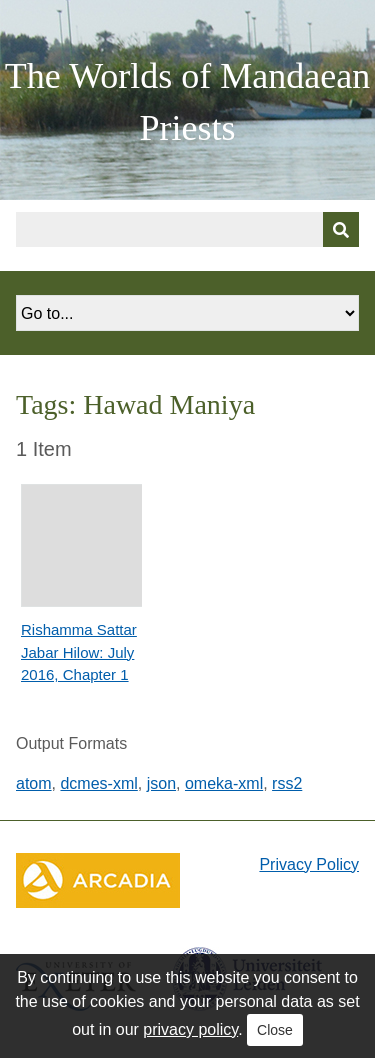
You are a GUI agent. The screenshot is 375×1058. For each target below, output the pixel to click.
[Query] (187, 229)
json (161, 783)
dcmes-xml (98, 783)
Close (275, 1030)
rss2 (287, 783)
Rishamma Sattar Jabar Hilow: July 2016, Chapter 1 (79, 652)
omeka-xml (224, 783)
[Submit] (341, 229)
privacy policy (190, 1029)
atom (34, 783)
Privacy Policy (309, 864)
